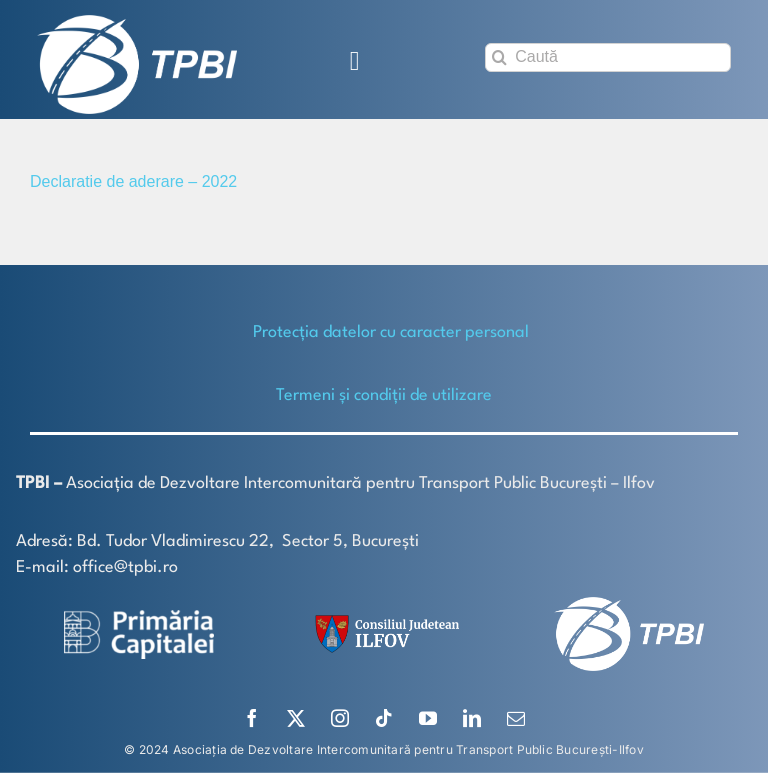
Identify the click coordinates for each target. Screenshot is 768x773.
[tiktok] (384, 718)
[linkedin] (472, 718)
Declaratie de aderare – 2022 (133, 181)
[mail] (516, 718)
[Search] (499, 57)
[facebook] (252, 718)
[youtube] (428, 718)
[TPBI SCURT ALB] (137, 22)
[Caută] (608, 57)
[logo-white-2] (139, 617)
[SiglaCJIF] (384, 619)
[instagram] (340, 718)
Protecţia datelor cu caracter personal (391, 332)
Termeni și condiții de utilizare (384, 395)
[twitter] (296, 718)
